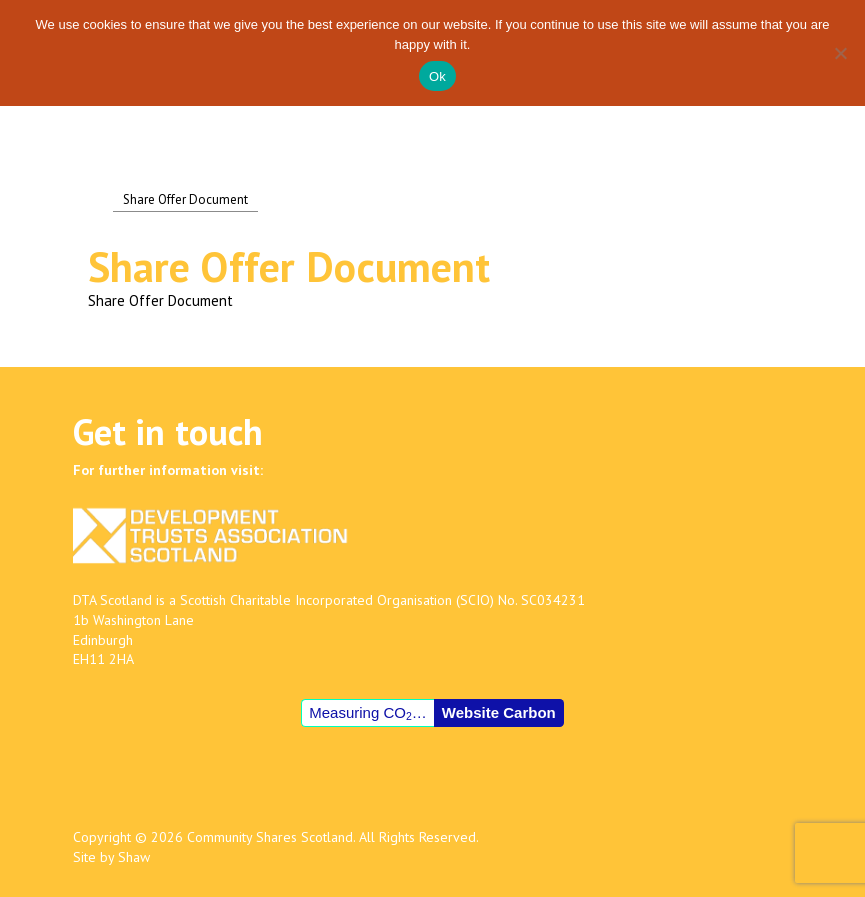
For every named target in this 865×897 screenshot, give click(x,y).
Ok (437, 76)
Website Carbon (499, 712)
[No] (840, 53)
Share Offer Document (160, 300)
